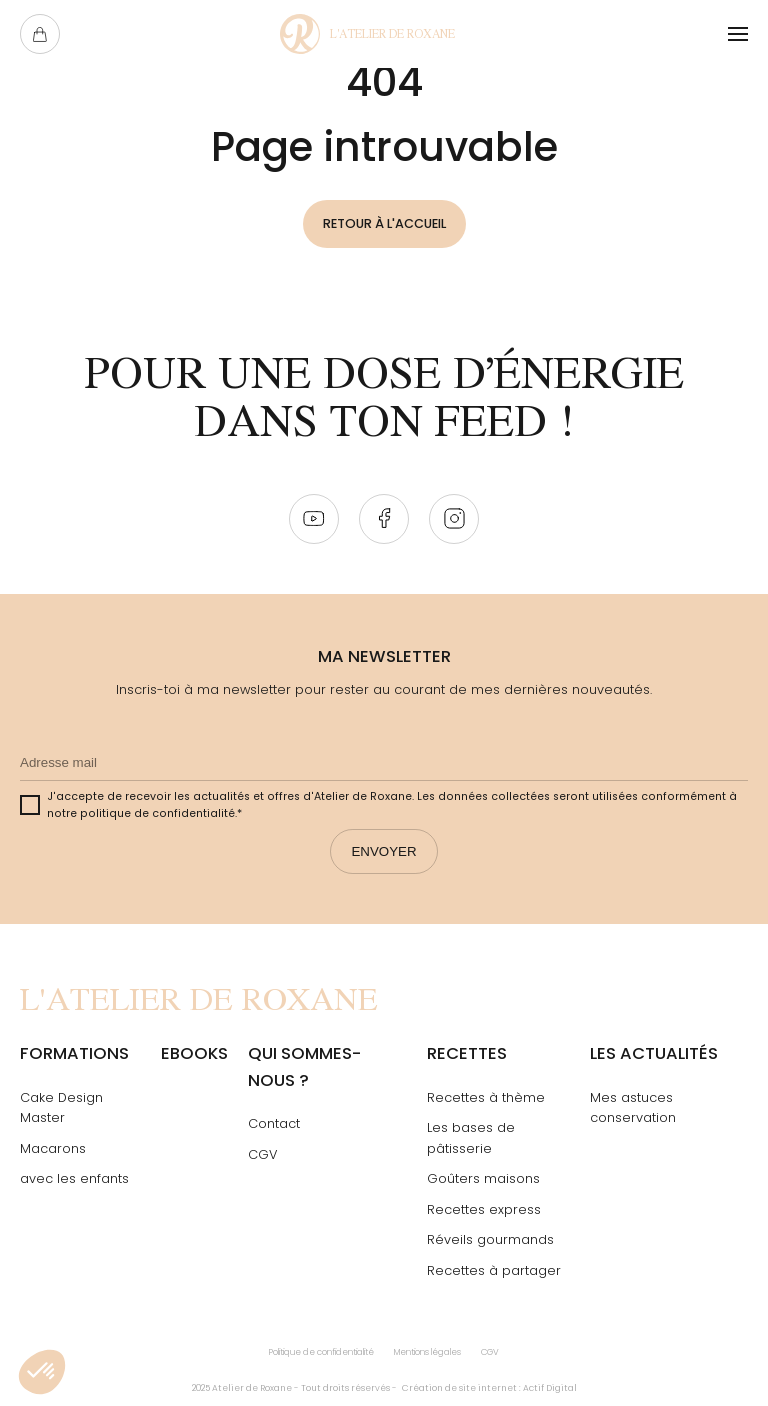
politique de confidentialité (157, 813)
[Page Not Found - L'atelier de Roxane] (367, 34)
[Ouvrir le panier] (40, 34)
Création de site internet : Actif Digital (489, 1388)
